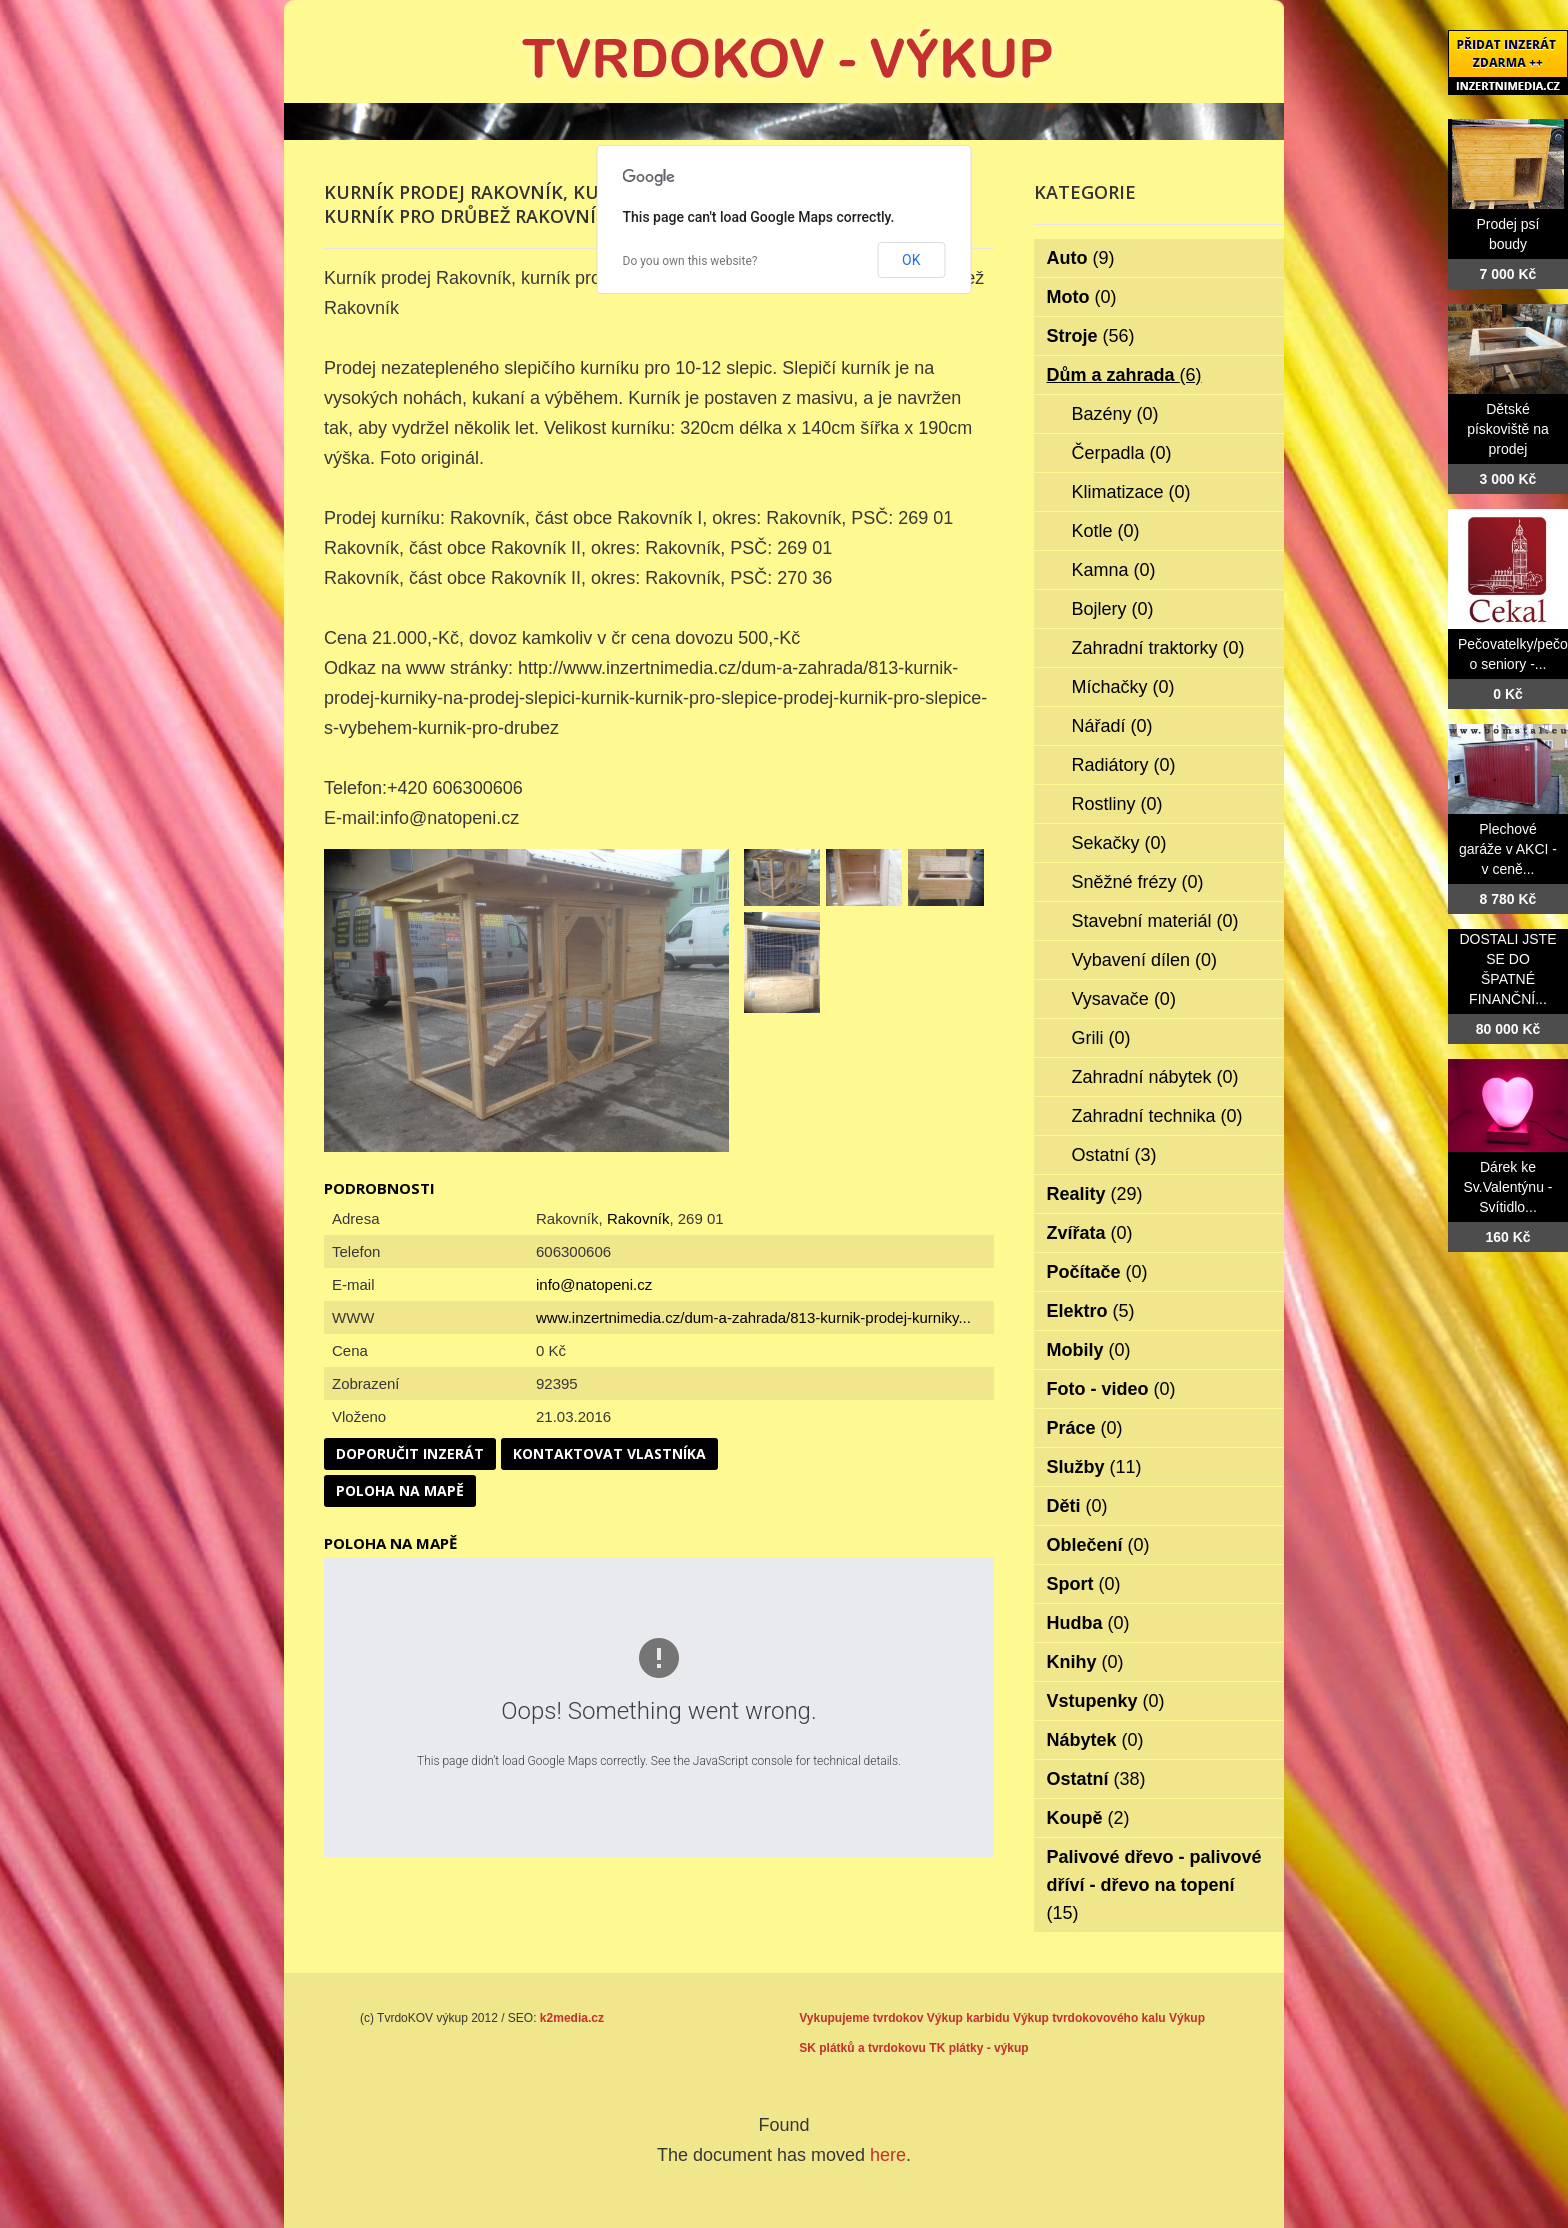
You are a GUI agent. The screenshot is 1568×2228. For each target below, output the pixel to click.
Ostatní (1114, 1155)
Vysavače (1124, 999)
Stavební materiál (1155, 921)
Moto (1082, 297)
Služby (1094, 1467)
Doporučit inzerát (410, 1453)
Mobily (1089, 1350)
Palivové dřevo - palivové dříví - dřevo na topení (1154, 1885)
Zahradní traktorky (1158, 648)
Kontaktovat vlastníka (609, 1453)
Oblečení (1098, 1545)
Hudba (1088, 1623)
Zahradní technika (1157, 1116)
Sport (1084, 1584)
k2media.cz (572, 2018)
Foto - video (1111, 1389)
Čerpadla (1122, 453)
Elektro (1091, 1311)
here (888, 2155)
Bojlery (1113, 609)
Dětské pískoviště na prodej (1508, 429)
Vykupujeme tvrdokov (861, 2018)
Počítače (1097, 1272)
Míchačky (1123, 687)
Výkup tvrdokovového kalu (1089, 2018)
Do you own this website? (690, 261)
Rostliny (1117, 804)
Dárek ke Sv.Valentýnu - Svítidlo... (1508, 1187)
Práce (1085, 1428)
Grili (1101, 1038)
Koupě (1088, 1818)
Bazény (1115, 414)
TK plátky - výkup (978, 2048)
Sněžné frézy (1138, 882)
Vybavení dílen (1144, 960)
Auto (1081, 258)
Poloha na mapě (400, 1490)
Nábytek (1095, 1740)
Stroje (1091, 336)
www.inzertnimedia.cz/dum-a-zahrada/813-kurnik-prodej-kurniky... (753, 1317)
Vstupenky (1106, 1701)
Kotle (1106, 531)
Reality (1095, 1194)
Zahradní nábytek (1155, 1077)
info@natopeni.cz (594, 1284)
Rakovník (638, 1218)
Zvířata (1090, 1233)
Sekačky (1119, 843)
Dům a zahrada (1124, 375)
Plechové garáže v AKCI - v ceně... (1508, 849)
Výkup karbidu (968, 2018)
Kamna (1114, 570)
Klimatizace (1131, 492)
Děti (1077, 1506)
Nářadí (1112, 726)
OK (911, 260)
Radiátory (1124, 765)
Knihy (1085, 1662)
